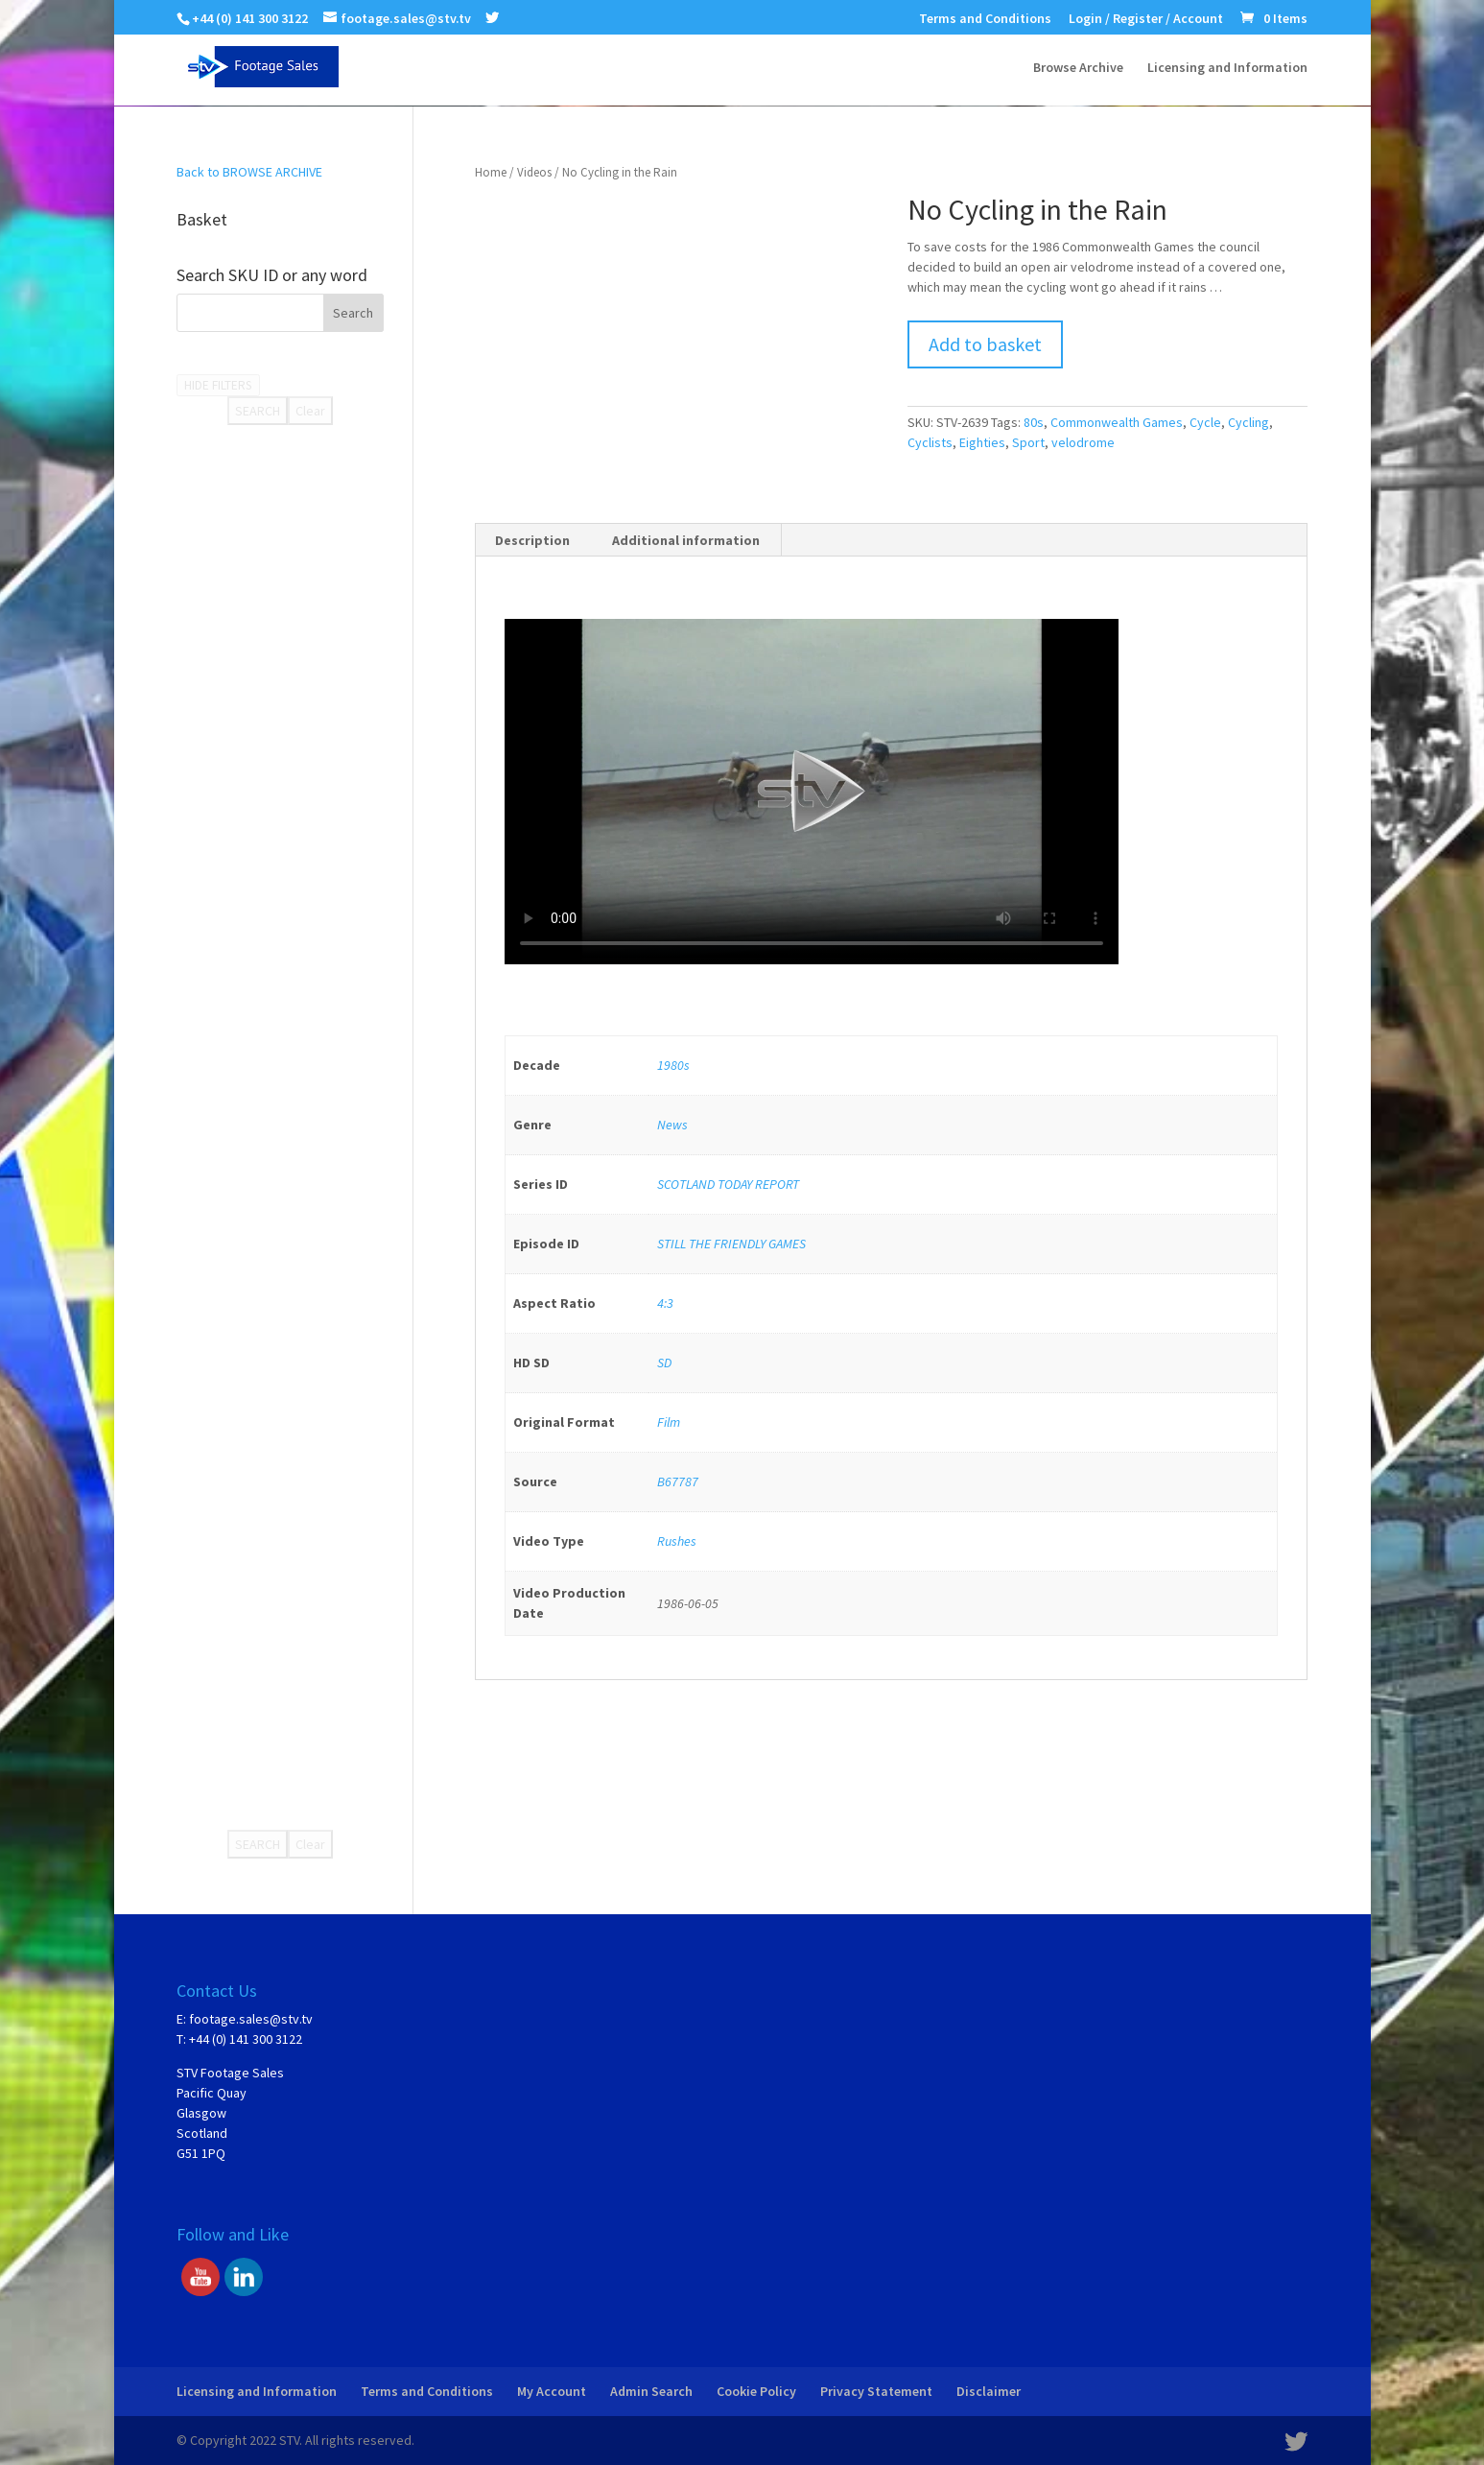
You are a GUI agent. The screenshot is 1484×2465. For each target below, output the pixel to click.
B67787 (677, 1481)
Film (668, 1422)
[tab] (533, 540)
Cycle (1205, 422)
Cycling (1248, 422)
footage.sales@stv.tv (251, 2018)
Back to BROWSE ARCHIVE (249, 171)
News (672, 1124)
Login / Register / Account (1146, 19)
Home (490, 172)
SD (664, 1362)
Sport (1028, 442)
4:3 (665, 1303)
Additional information (686, 540)
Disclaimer (988, 2391)
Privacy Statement (876, 2391)
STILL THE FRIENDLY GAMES (731, 1243)
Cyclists (930, 442)
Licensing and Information (1227, 68)
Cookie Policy (756, 2391)
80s (1034, 422)
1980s (673, 1065)
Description (532, 540)
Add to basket (985, 344)
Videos (534, 172)
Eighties (982, 442)
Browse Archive (1078, 68)
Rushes (676, 1541)
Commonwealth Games (1116, 422)
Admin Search (651, 2391)
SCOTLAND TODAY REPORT (728, 1184)
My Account (551, 2391)
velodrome (1083, 442)
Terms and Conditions (985, 19)
